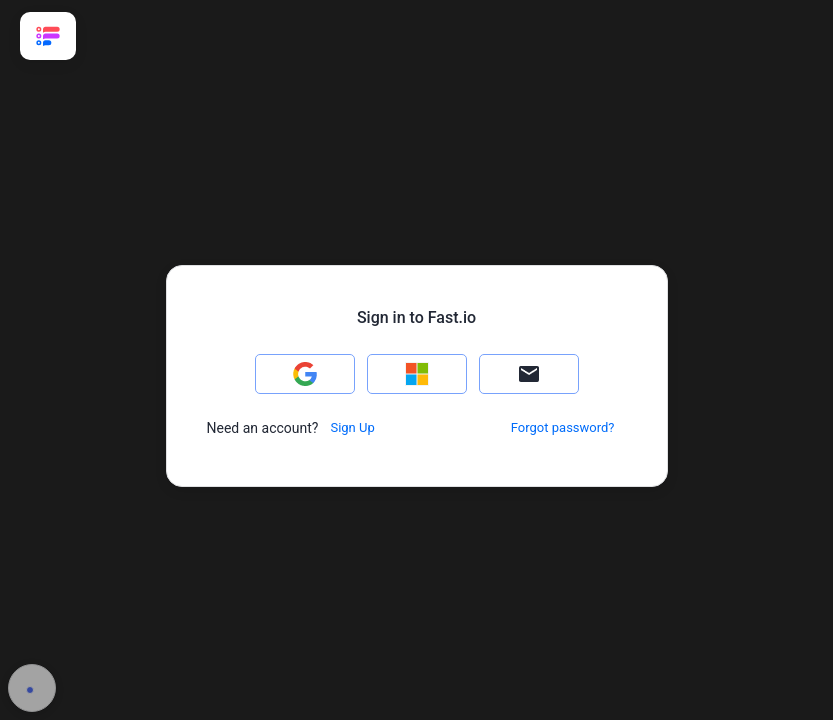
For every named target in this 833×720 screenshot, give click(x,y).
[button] (305, 374)
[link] (48, 36)
